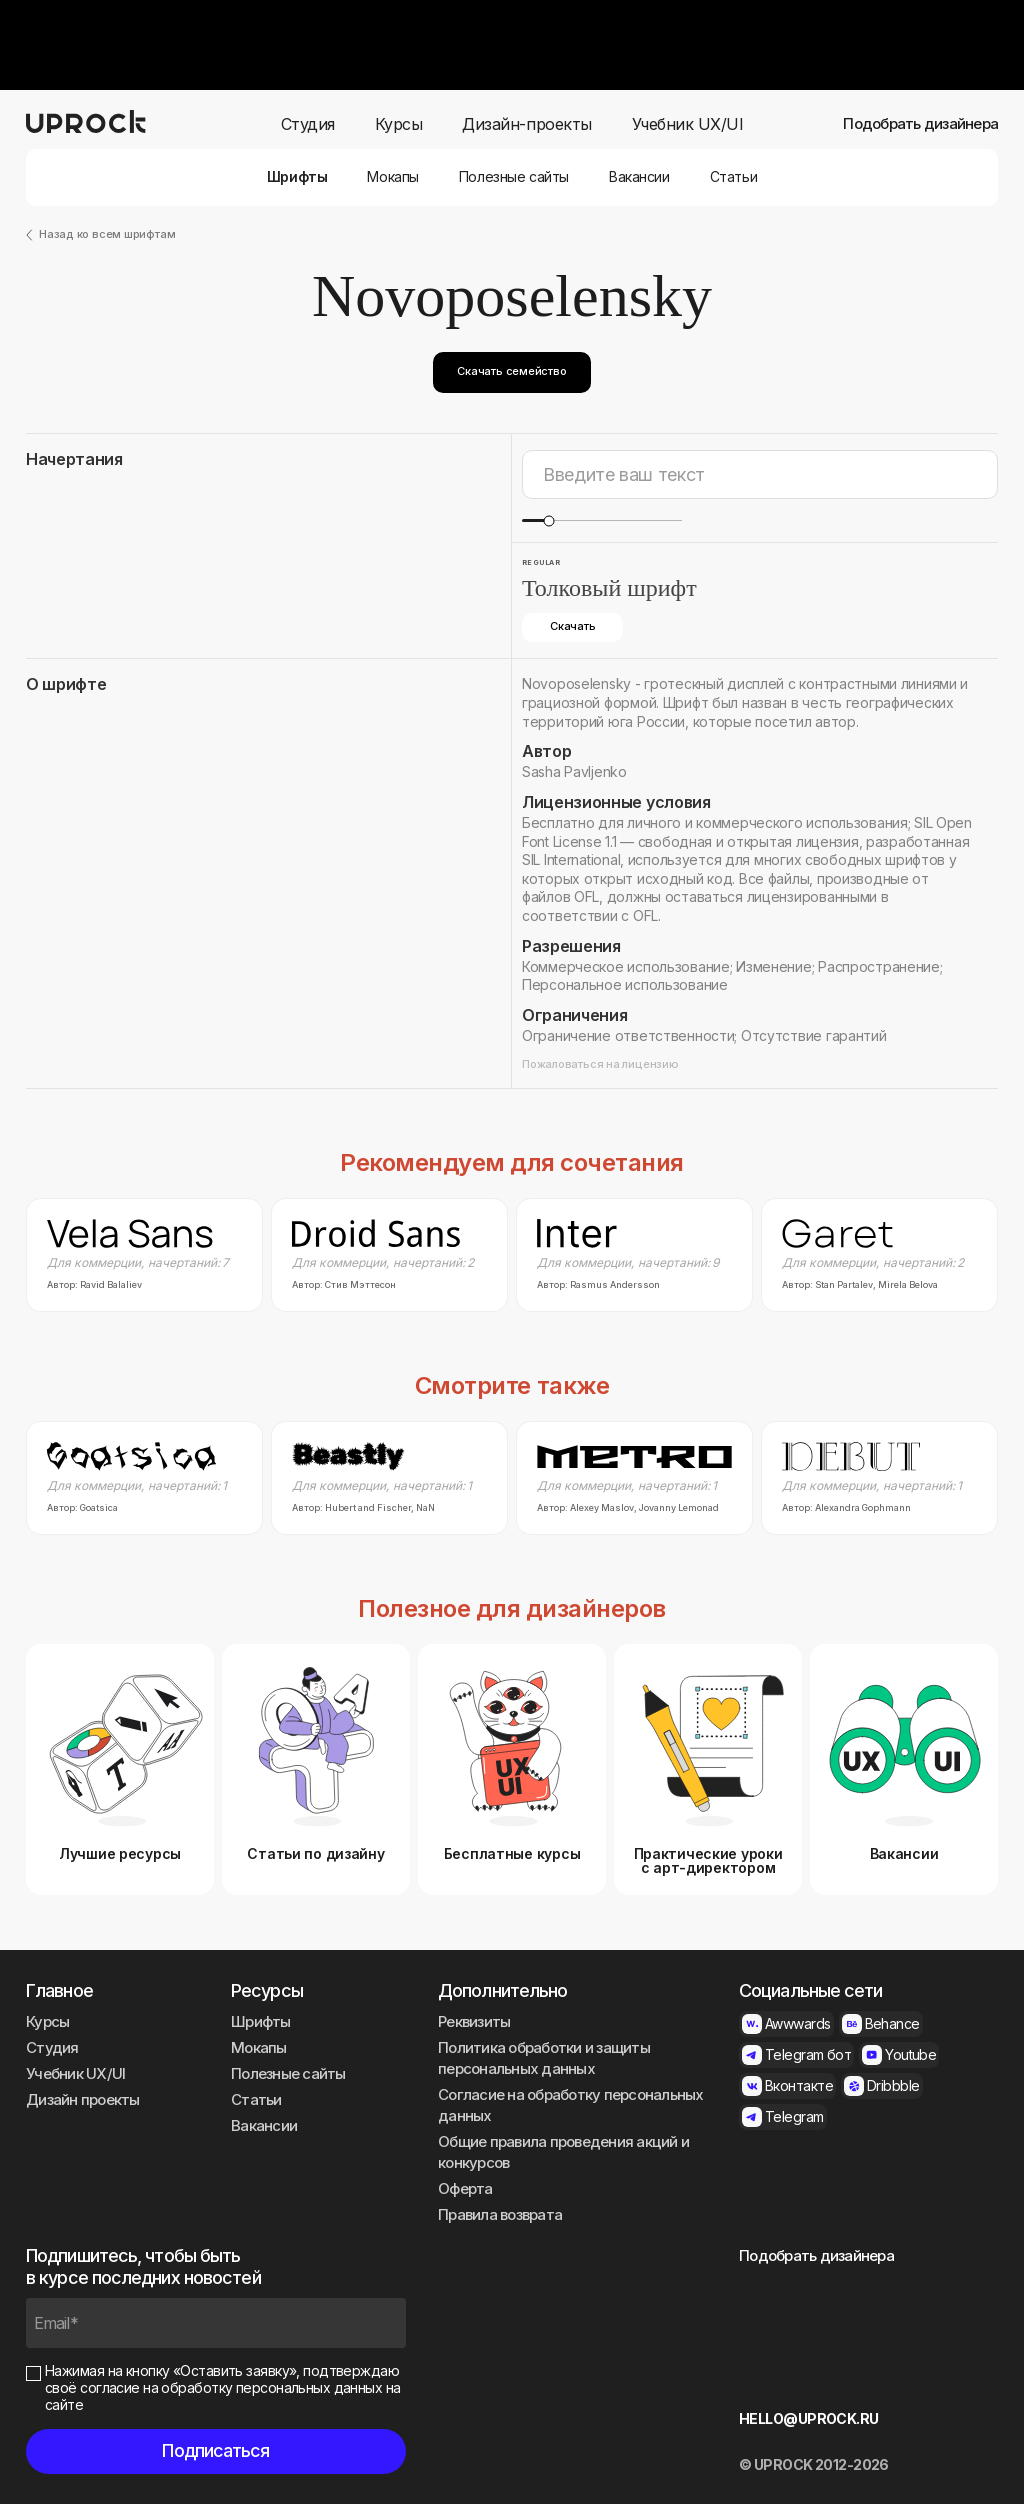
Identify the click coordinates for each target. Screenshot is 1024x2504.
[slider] (548, 520)
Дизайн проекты (83, 2099)
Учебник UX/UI (688, 124)
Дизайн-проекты (526, 124)
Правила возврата (500, 2214)
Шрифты (297, 177)
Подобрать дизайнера (920, 124)
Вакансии (639, 177)
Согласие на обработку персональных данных (571, 2105)
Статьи (733, 177)
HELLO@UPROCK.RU (809, 2419)
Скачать (572, 626)
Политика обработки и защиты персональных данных (544, 2058)
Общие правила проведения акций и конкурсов (563, 2152)
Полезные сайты (514, 177)
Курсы (399, 124)
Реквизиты (474, 2021)
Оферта (465, 2188)
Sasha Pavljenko (574, 771)
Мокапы (392, 177)
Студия (308, 124)
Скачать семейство (511, 371)
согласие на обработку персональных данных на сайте (223, 2396)
